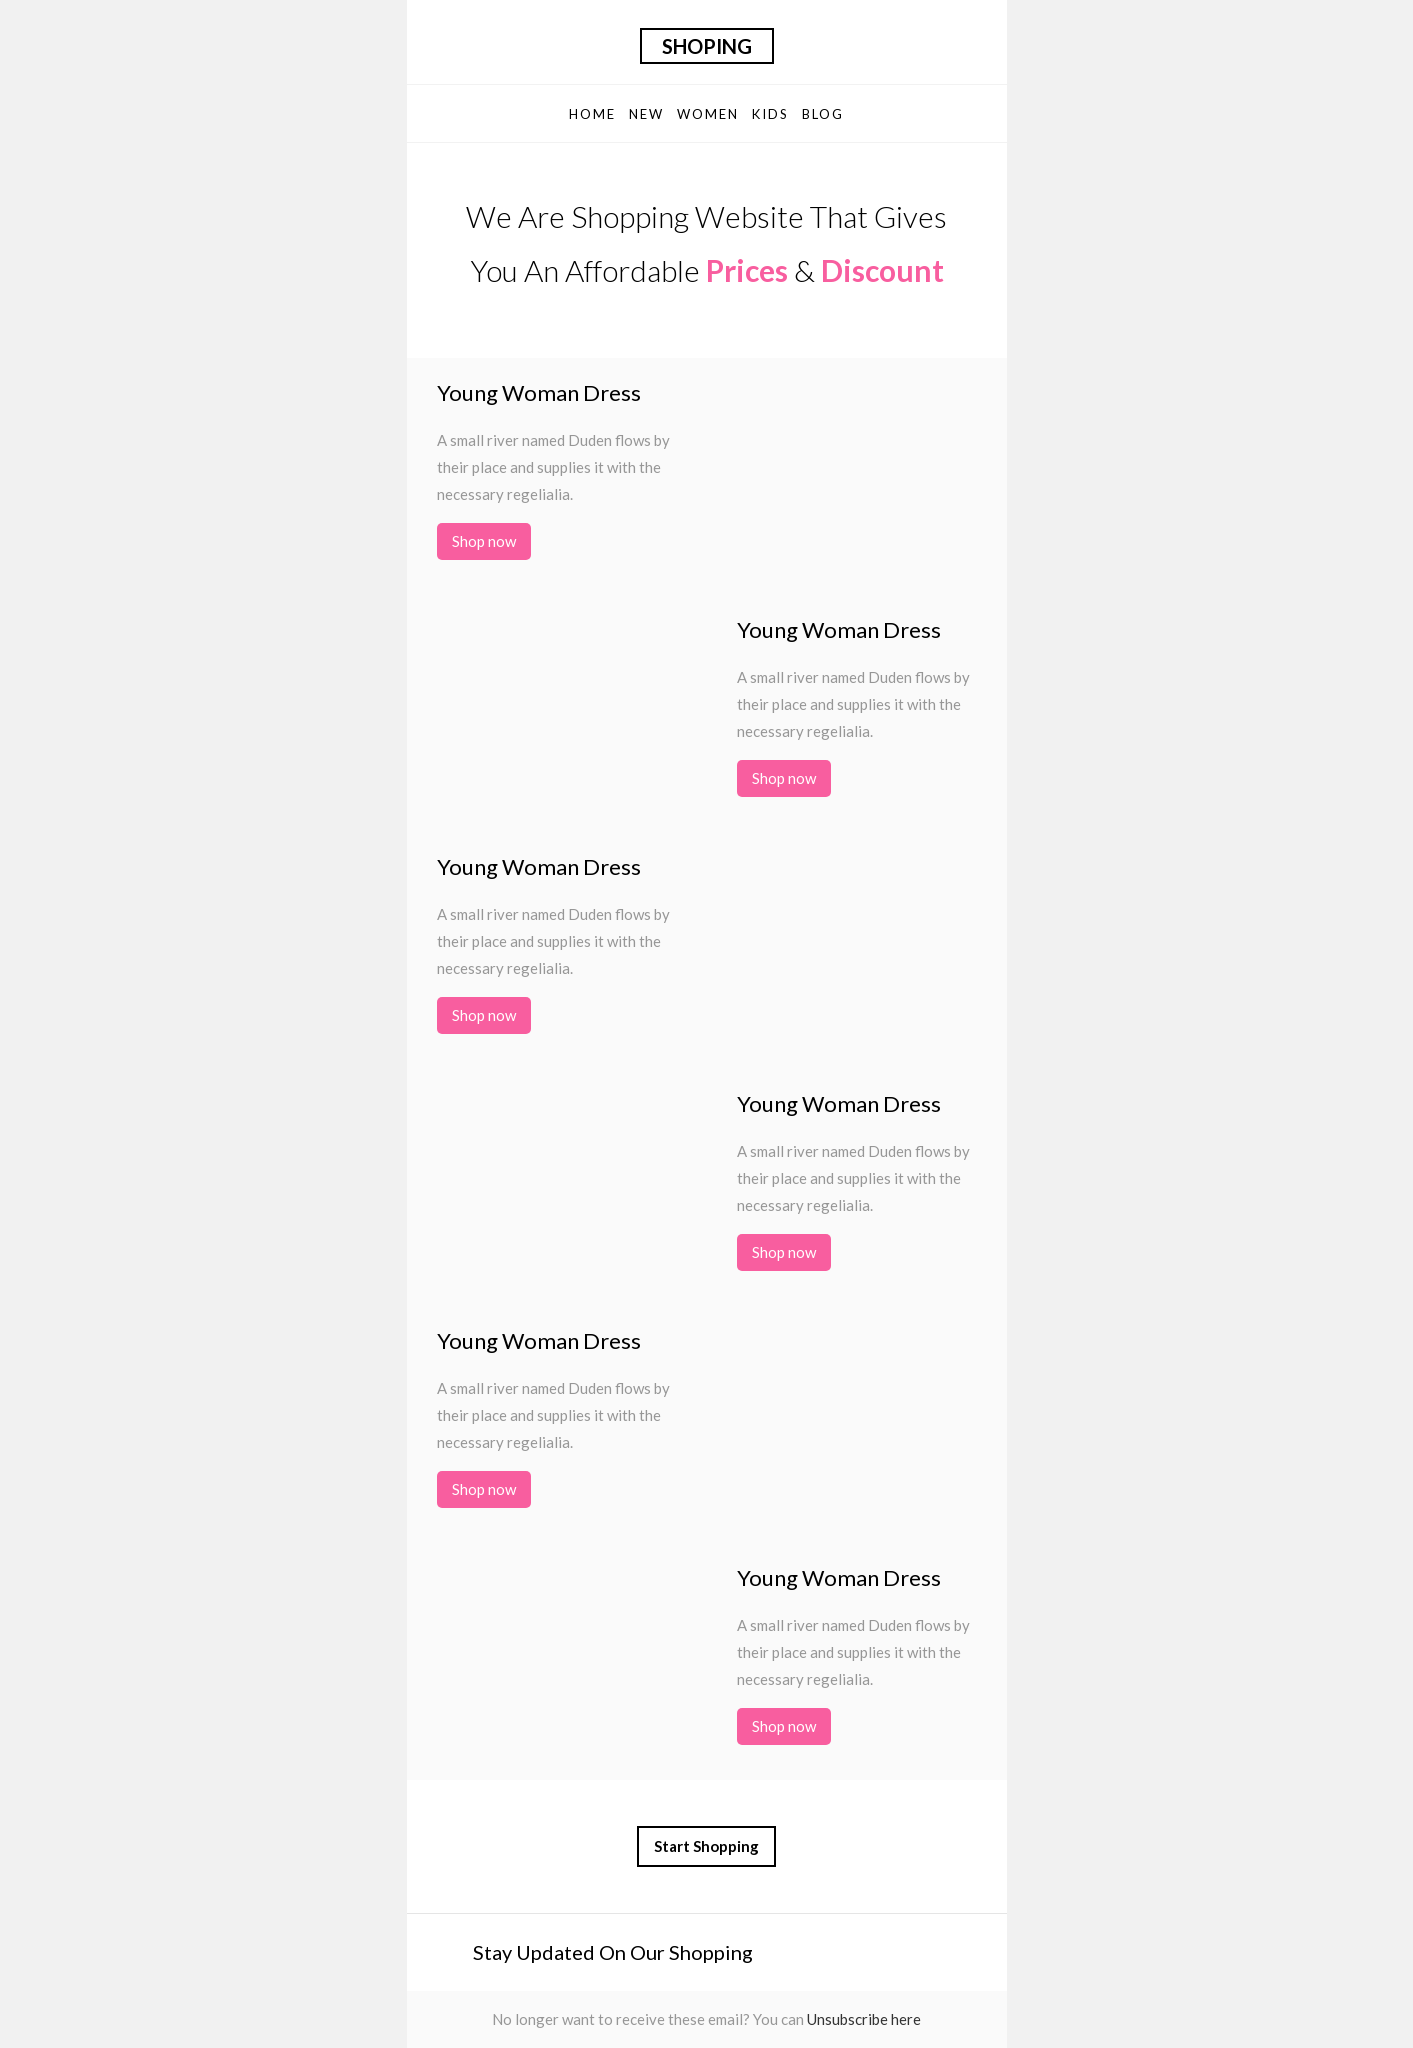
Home (592, 114)
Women (708, 114)
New (646, 114)
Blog (823, 114)
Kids (770, 114)
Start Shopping (706, 1846)
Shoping (707, 46)
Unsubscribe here (864, 2019)
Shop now (484, 541)
